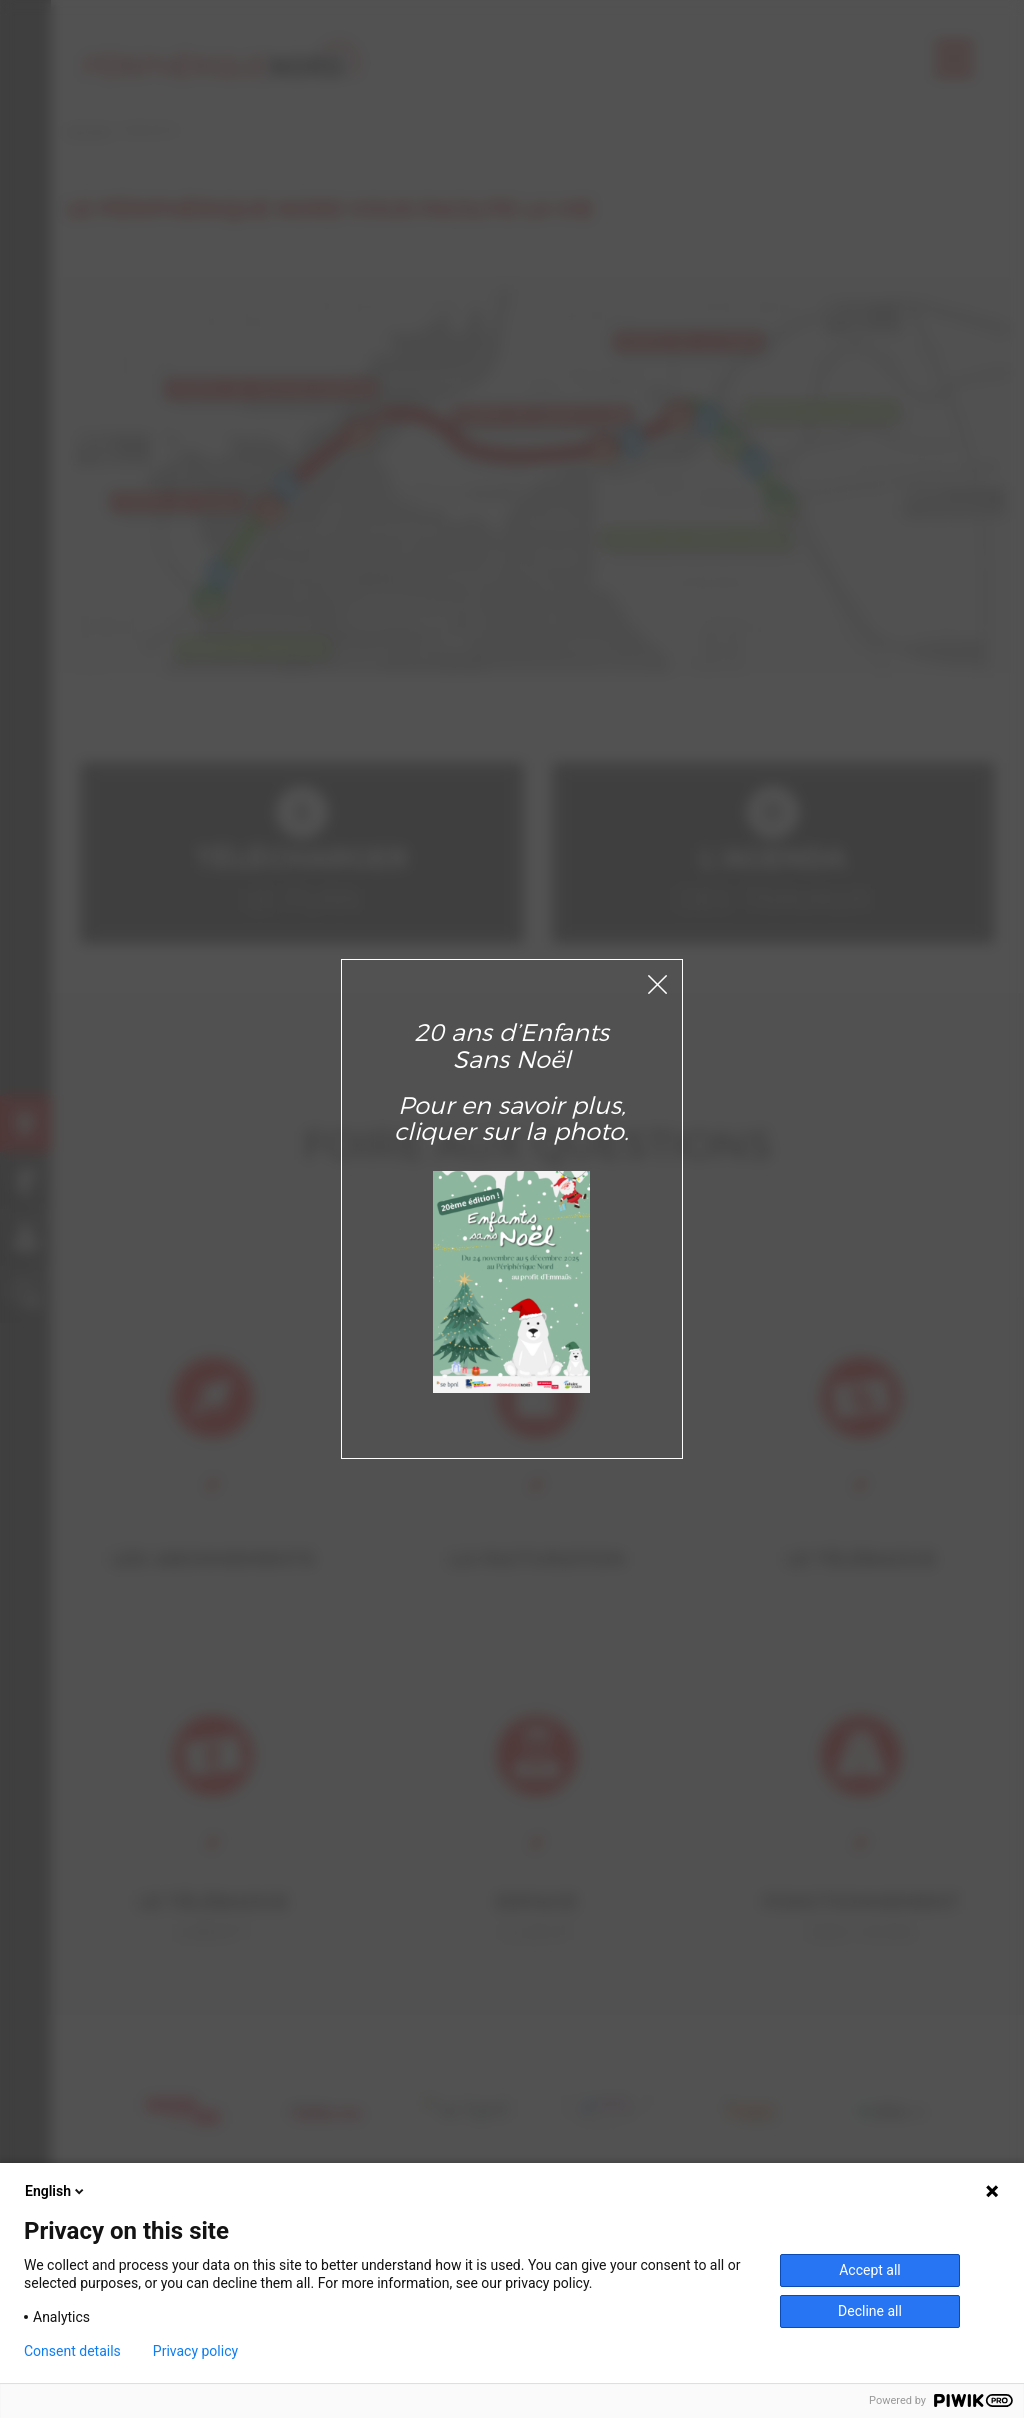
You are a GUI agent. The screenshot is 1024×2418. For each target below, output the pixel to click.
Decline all (870, 2311)
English (56, 2191)
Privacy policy (195, 2351)
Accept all (870, 2270)
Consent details (72, 2351)
